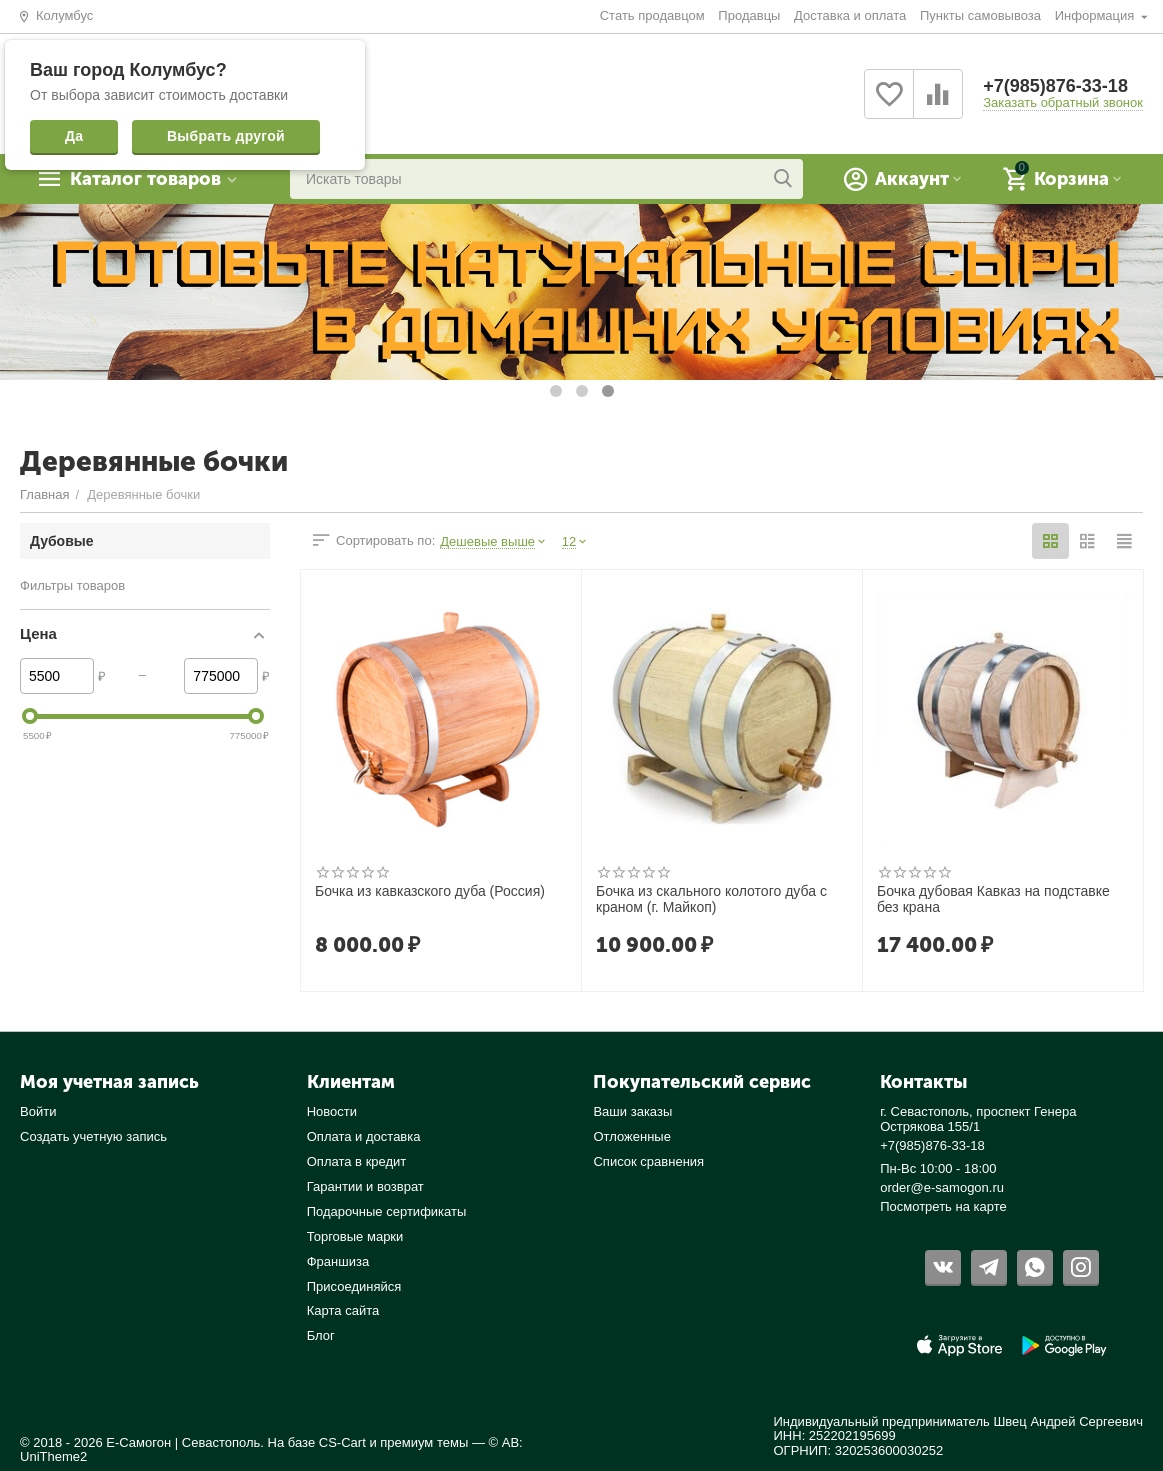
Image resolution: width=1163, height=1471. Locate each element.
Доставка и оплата (850, 15)
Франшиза (338, 1261)
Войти (38, 1111)
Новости (332, 1111)
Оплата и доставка (364, 1136)
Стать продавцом (652, 15)
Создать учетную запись (93, 1136)
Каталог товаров (145, 179)
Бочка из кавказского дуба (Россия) (430, 891)
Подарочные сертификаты (387, 1211)
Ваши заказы (632, 1111)
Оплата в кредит (357, 1161)
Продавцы (749, 15)
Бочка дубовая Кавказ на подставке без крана (993, 899)
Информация (1096, 15)
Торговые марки (355, 1236)
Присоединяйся (354, 1286)
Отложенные (632, 1136)
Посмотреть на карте (943, 1206)
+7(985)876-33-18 (1055, 86)
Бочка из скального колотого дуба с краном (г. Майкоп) (711, 899)
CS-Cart (342, 1442)
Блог (321, 1335)
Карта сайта (343, 1310)
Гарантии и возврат (365, 1186)
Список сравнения (648, 1161)
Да (74, 136)
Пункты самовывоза (980, 15)
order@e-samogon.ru (942, 1187)
